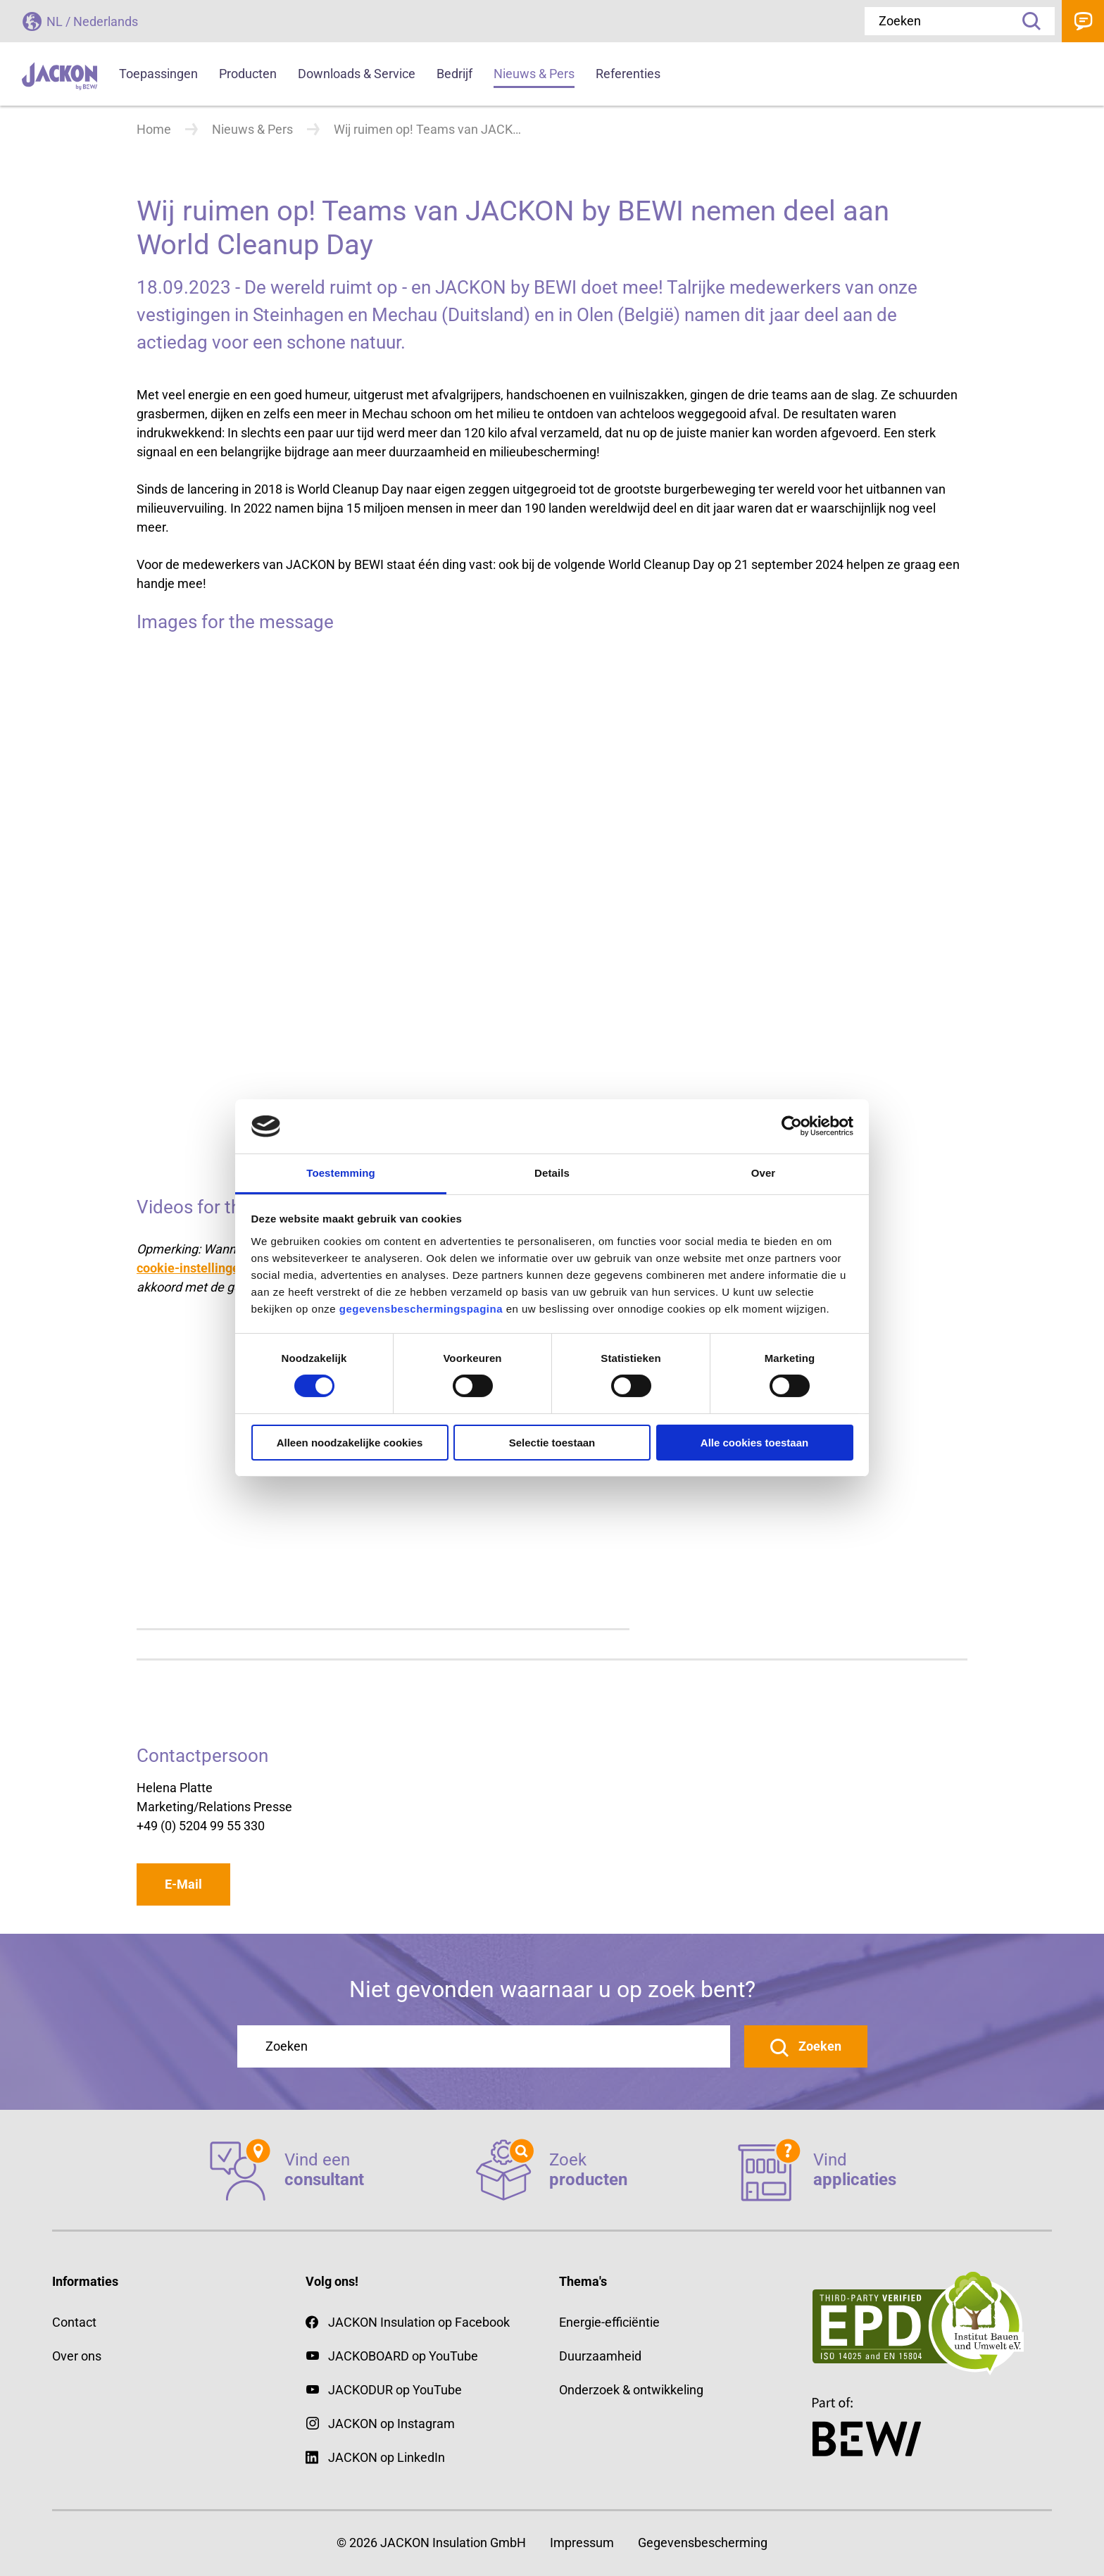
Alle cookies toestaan (754, 1443)
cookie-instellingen (191, 1268)
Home (154, 129)
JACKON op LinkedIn (375, 2457)
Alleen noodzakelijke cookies (350, 1443)
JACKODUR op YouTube (395, 2389)
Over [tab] (763, 1173)
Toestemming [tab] (340, 1173)
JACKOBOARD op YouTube (403, 2356)
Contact (1083, 21)
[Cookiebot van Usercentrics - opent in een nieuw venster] (791, 1126)
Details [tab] (552, 1173)
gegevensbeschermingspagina (421, 1309)
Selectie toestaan (552, 1443)
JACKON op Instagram (391, 2423)
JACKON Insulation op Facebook (408, 2322)
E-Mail (183, 1884)
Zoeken (1026, 21)
